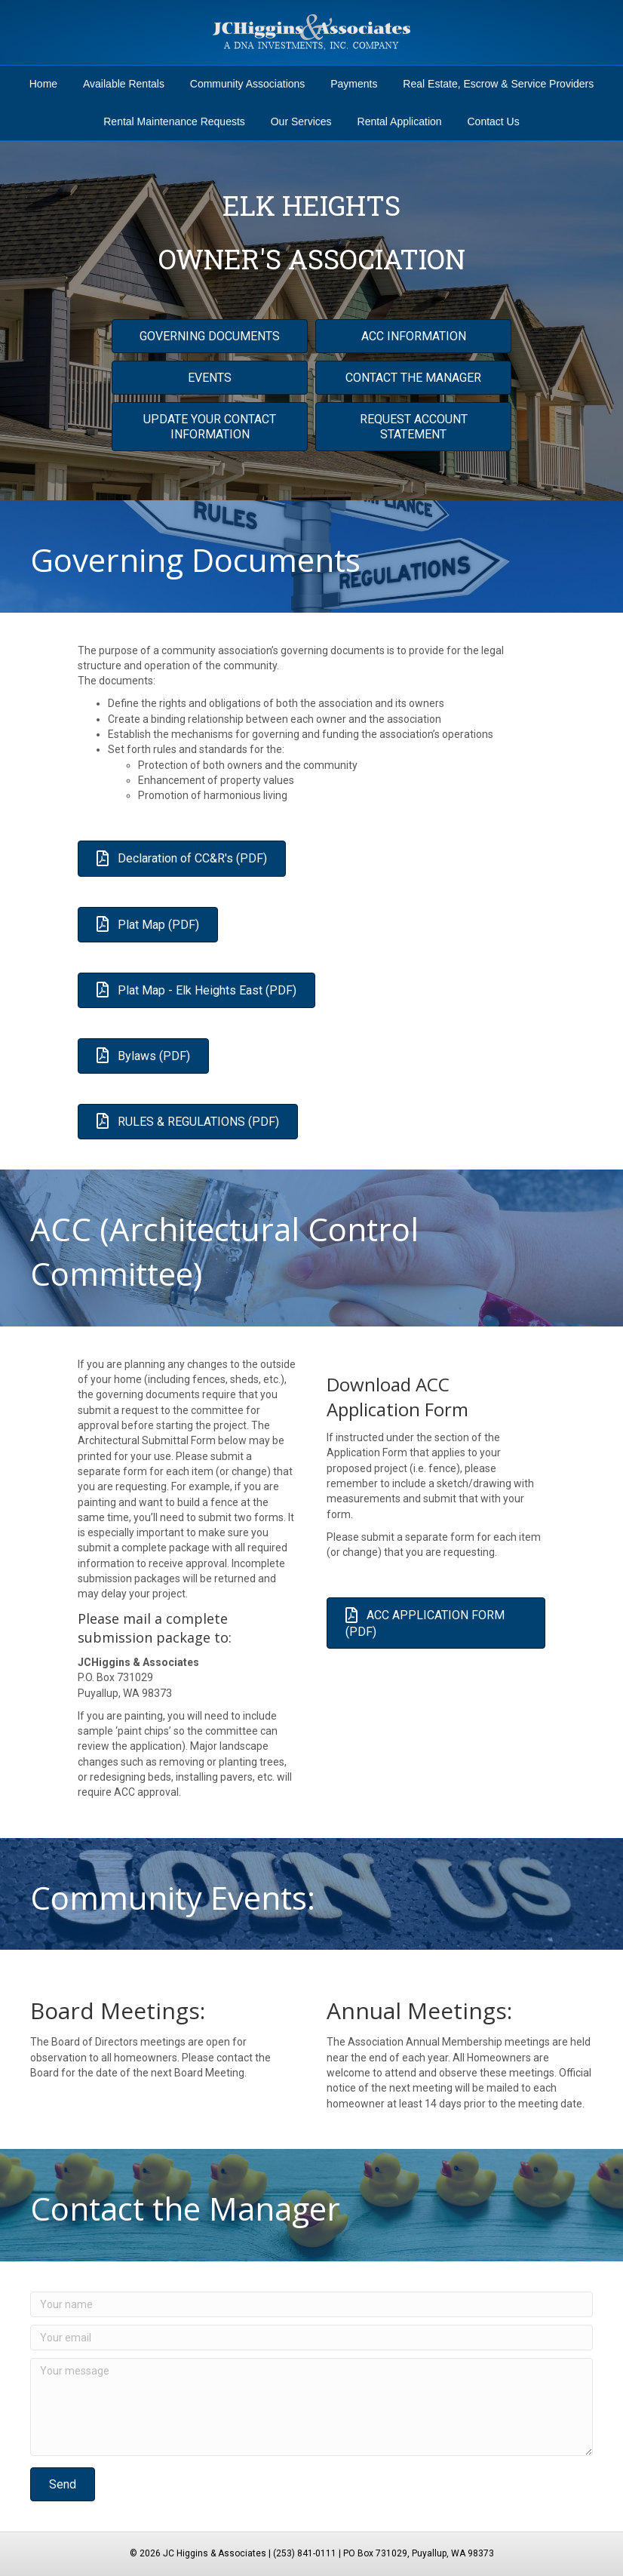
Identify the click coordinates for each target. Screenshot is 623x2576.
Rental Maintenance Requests (174, 121)
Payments (353, 84)
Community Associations (247, 84)
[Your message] (311, 2407)
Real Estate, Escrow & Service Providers (498, 84)
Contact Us (493, 121)
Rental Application (400, 121)
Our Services (301, 121)
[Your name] (311, 2304)
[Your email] (311, 2337)
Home (43, 84)
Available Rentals (123, 84)
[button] (62, 2484)
